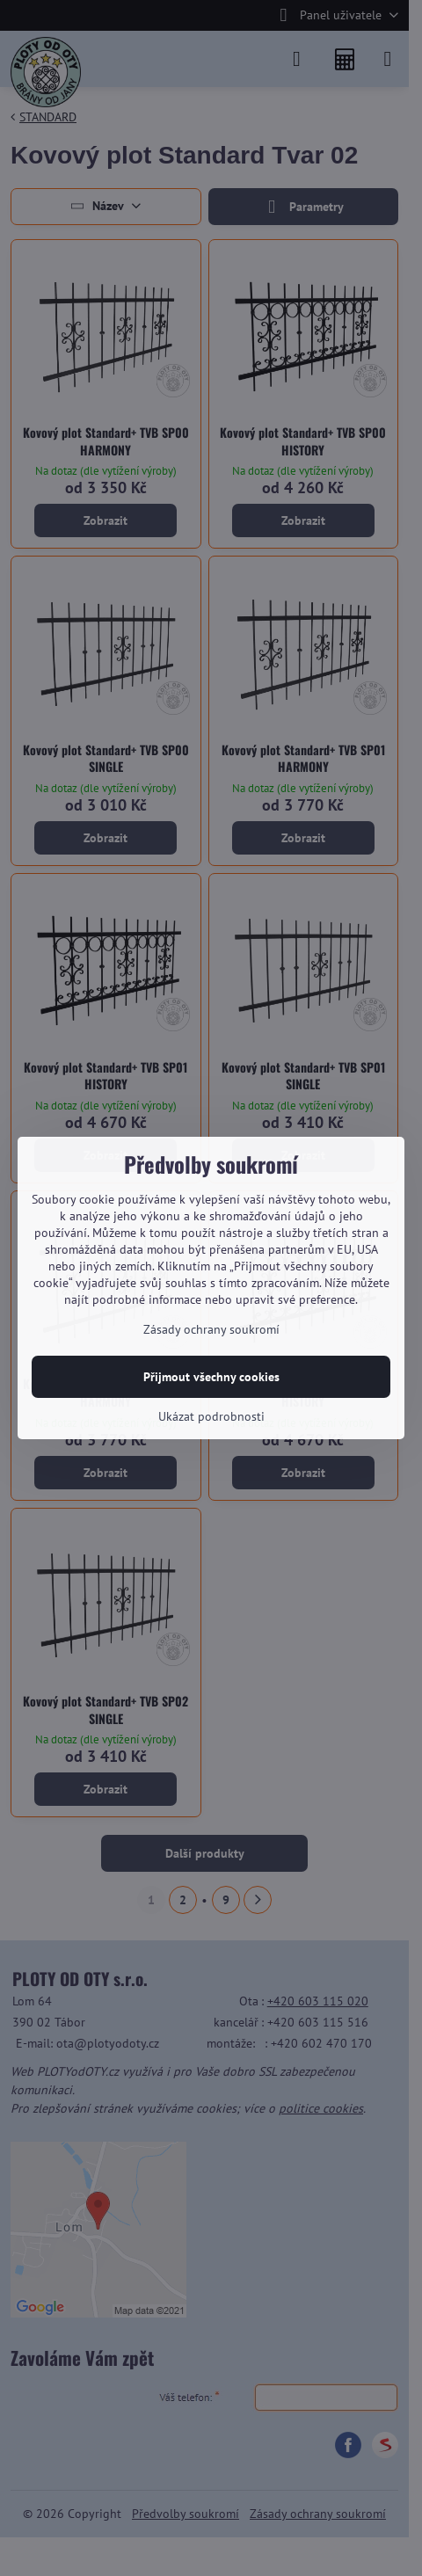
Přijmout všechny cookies (211, 1377)
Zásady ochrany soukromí (211, 1329)
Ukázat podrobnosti (211, 1416)
